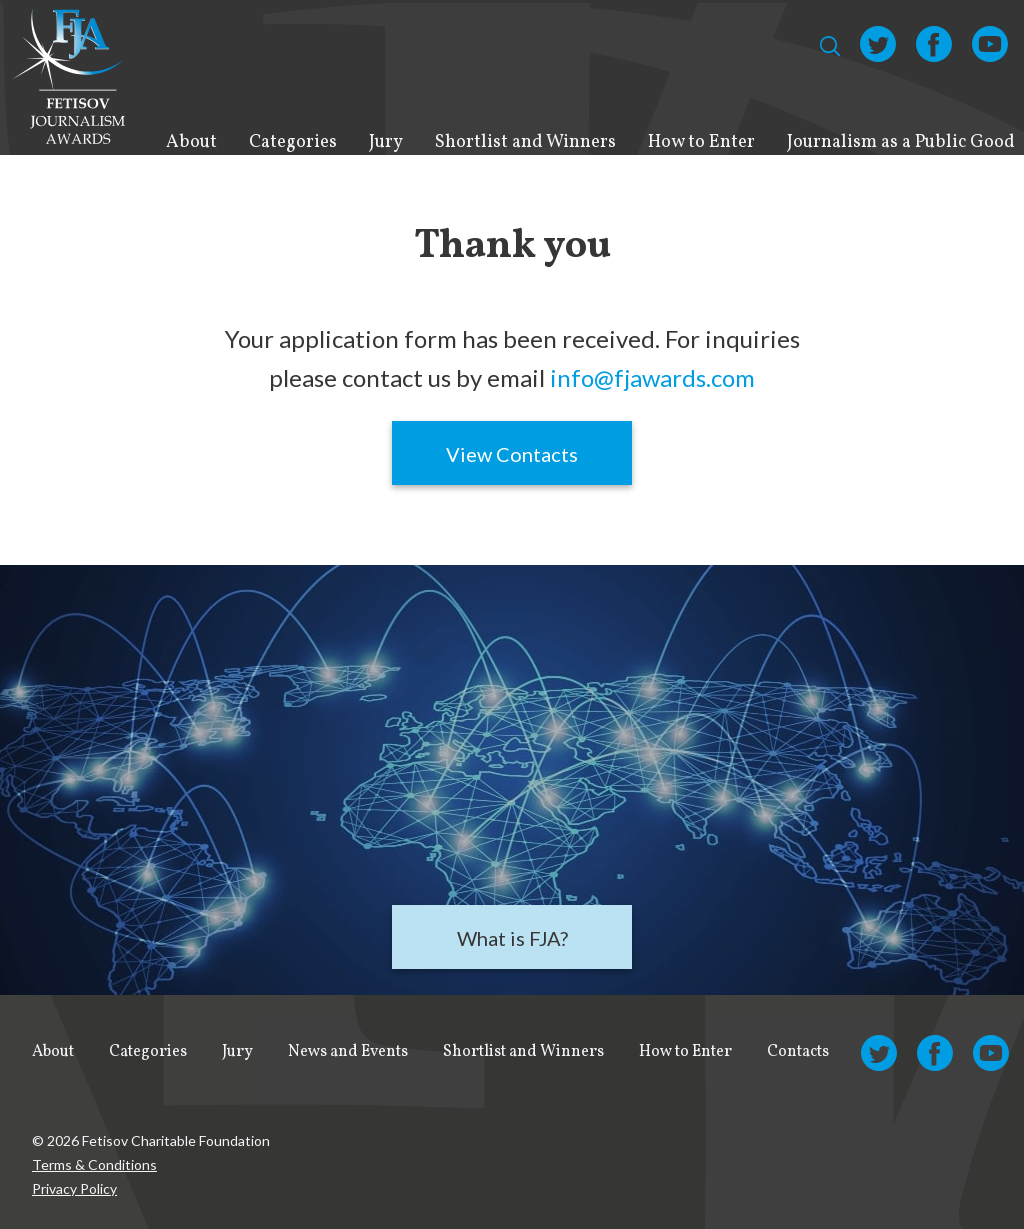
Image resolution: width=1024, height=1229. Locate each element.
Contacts (798, 1052)
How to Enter (701, 142)
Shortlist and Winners (525, 142)
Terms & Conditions (94, 1164)
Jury (386, 142)
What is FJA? (512, 938)
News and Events (348, 1052)
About (191, 142)
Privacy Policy (74, 1188)
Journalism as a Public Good (901, 142)
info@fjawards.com (652, 377)
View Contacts (512, 454)
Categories (293, 142)
